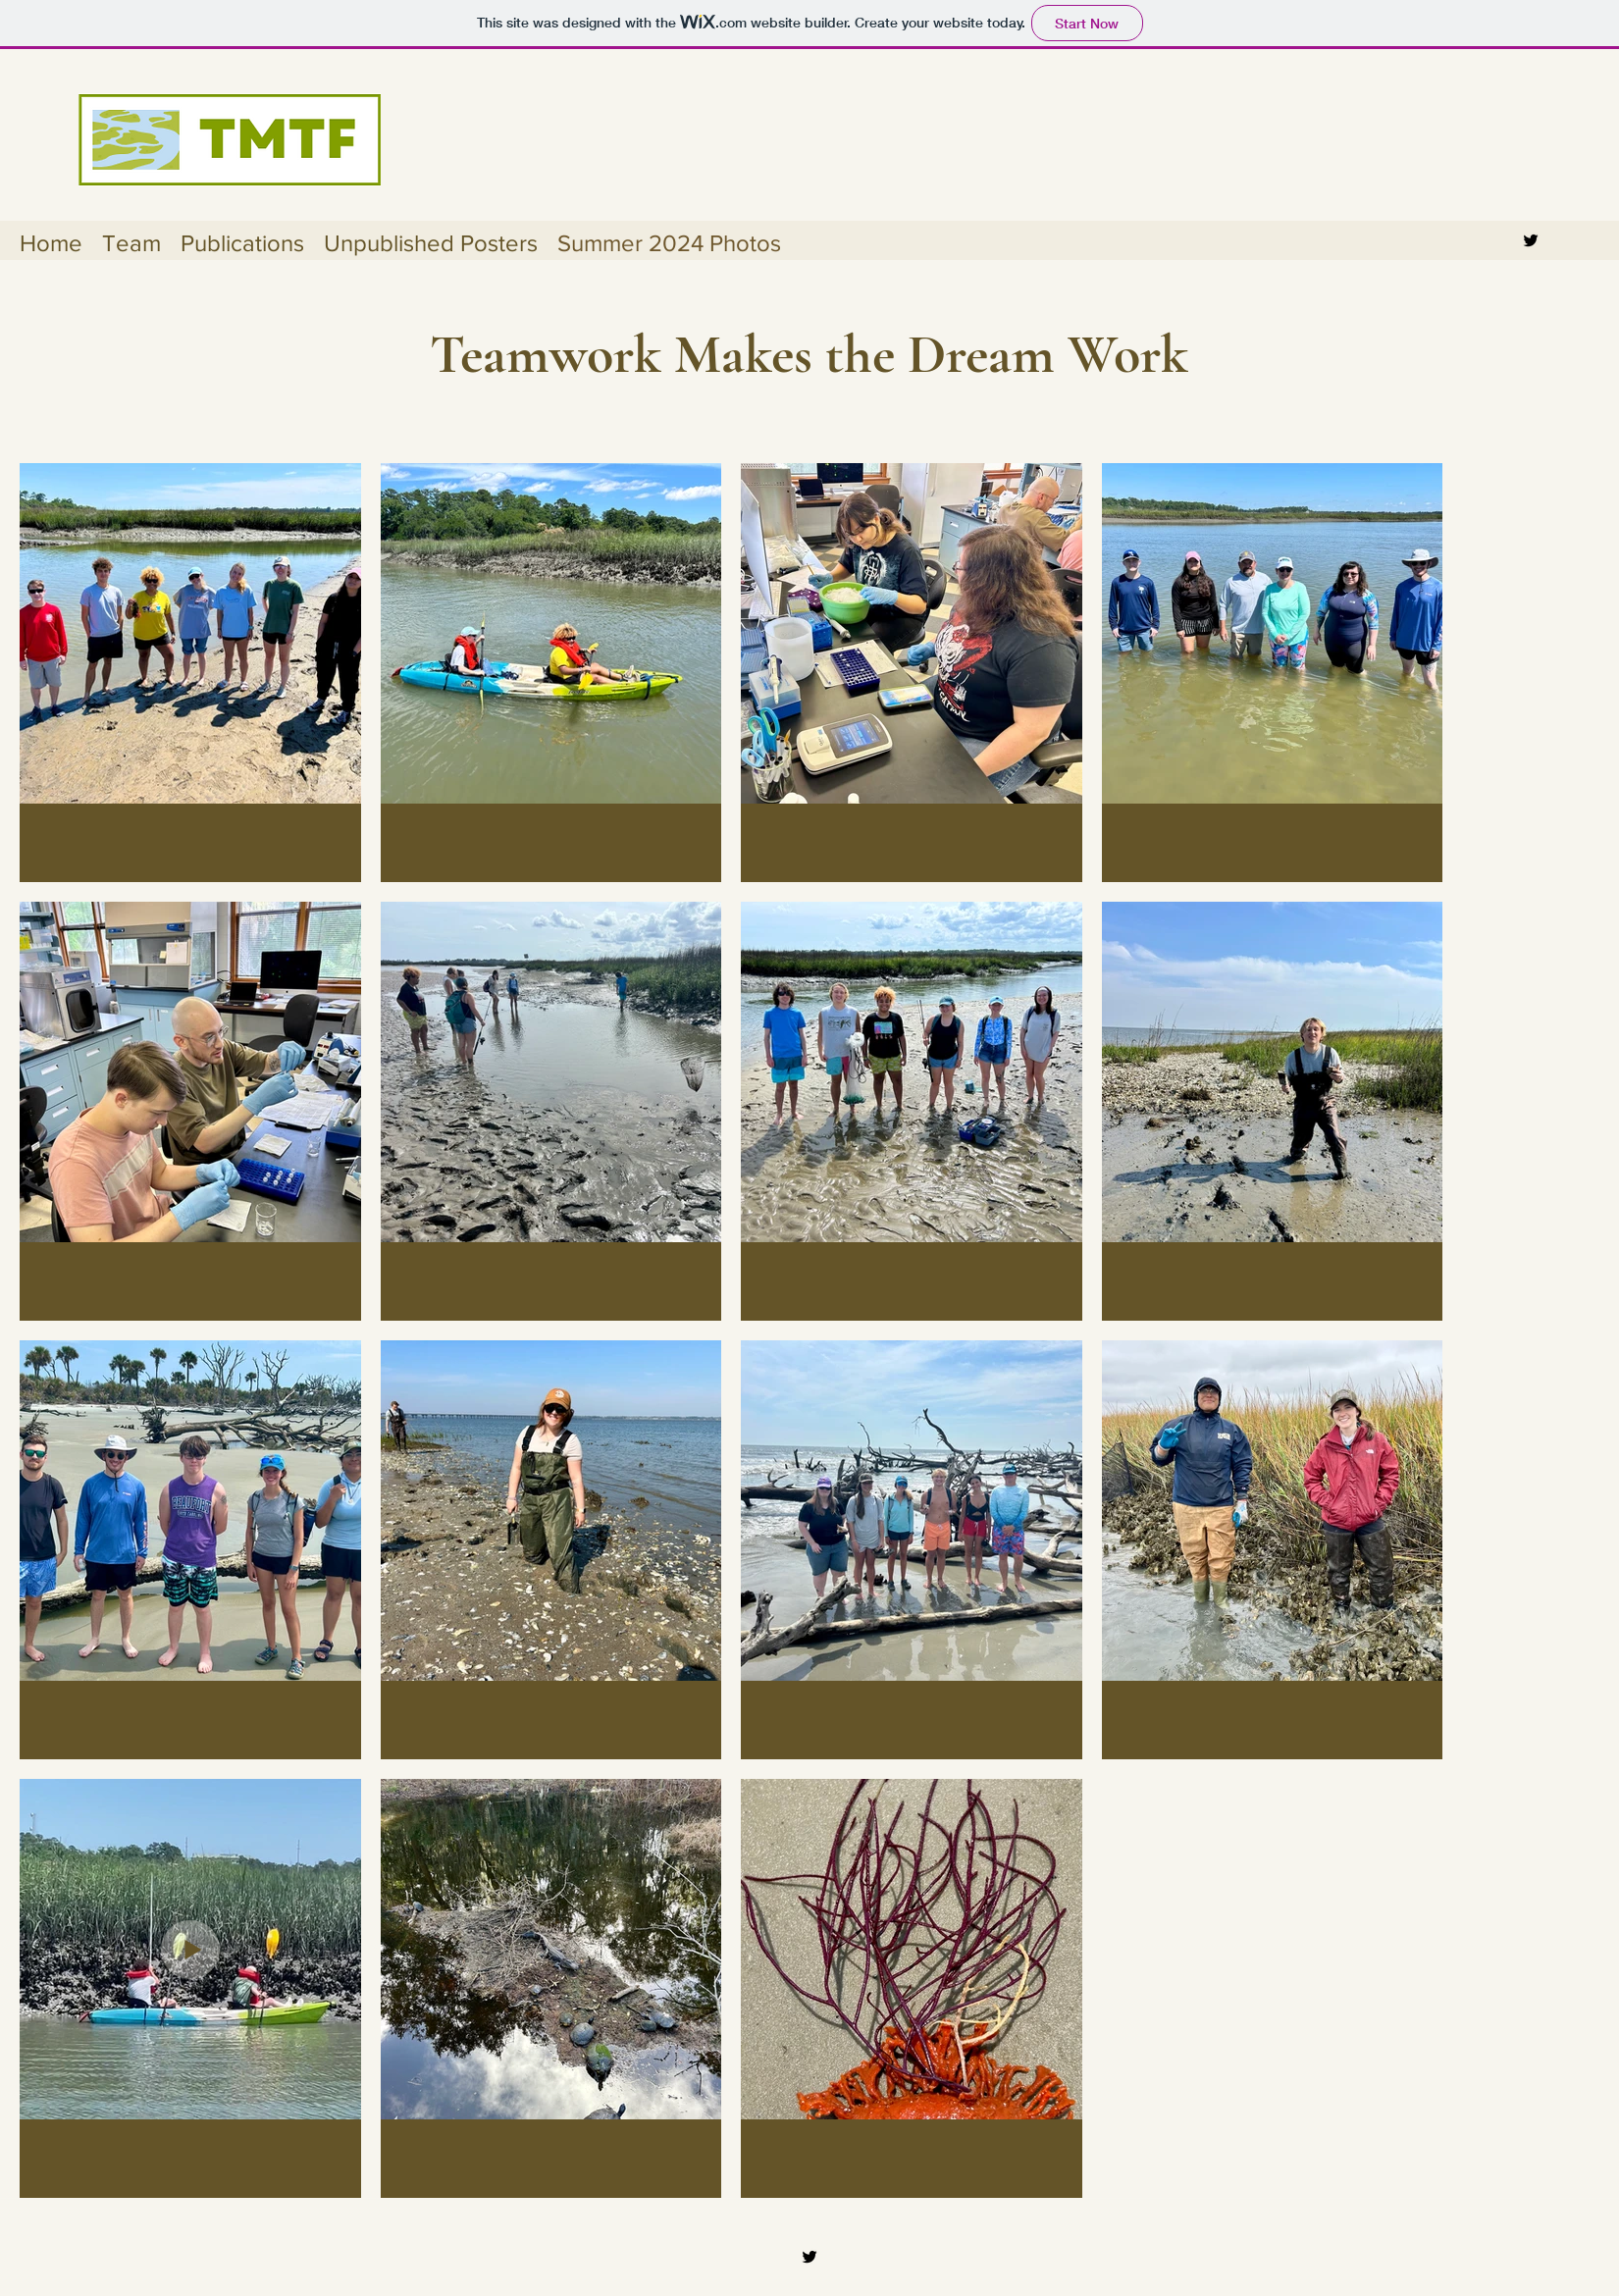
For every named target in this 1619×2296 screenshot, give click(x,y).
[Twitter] (1531, 240)
